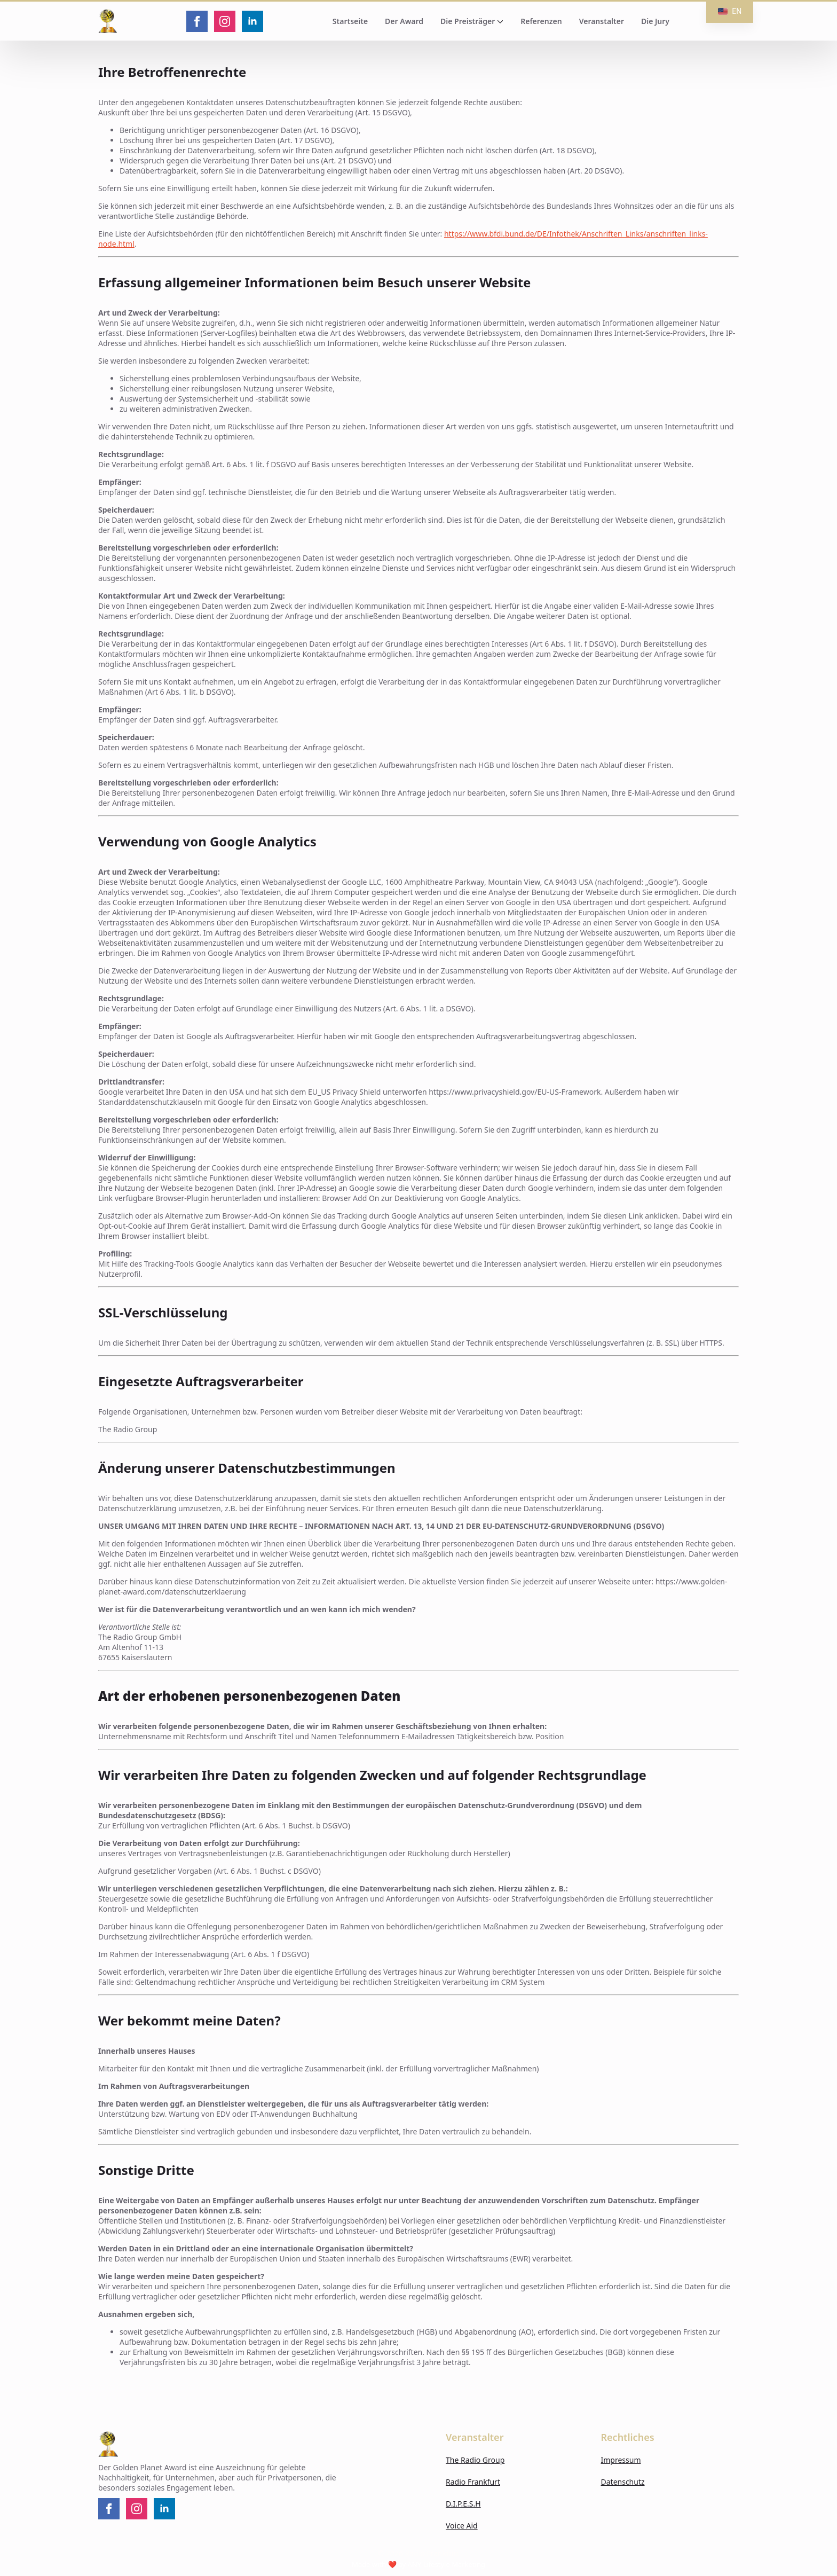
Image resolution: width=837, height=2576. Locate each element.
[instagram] (224, 21)
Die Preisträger (467, 21)
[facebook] (197, 21)
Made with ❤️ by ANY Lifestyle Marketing (418, 2564)
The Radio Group (475, 2460)
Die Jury (655, 21)
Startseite (350, 21)
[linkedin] (252, 21)
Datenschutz (623, 2482)
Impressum (621, 2460)
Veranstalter (601, 21)
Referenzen (541, 21)
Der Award (404, 21)
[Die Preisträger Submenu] (499, 21)
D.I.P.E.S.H (463, 2504)
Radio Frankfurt (473, 2482)
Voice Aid (462, 2525)
